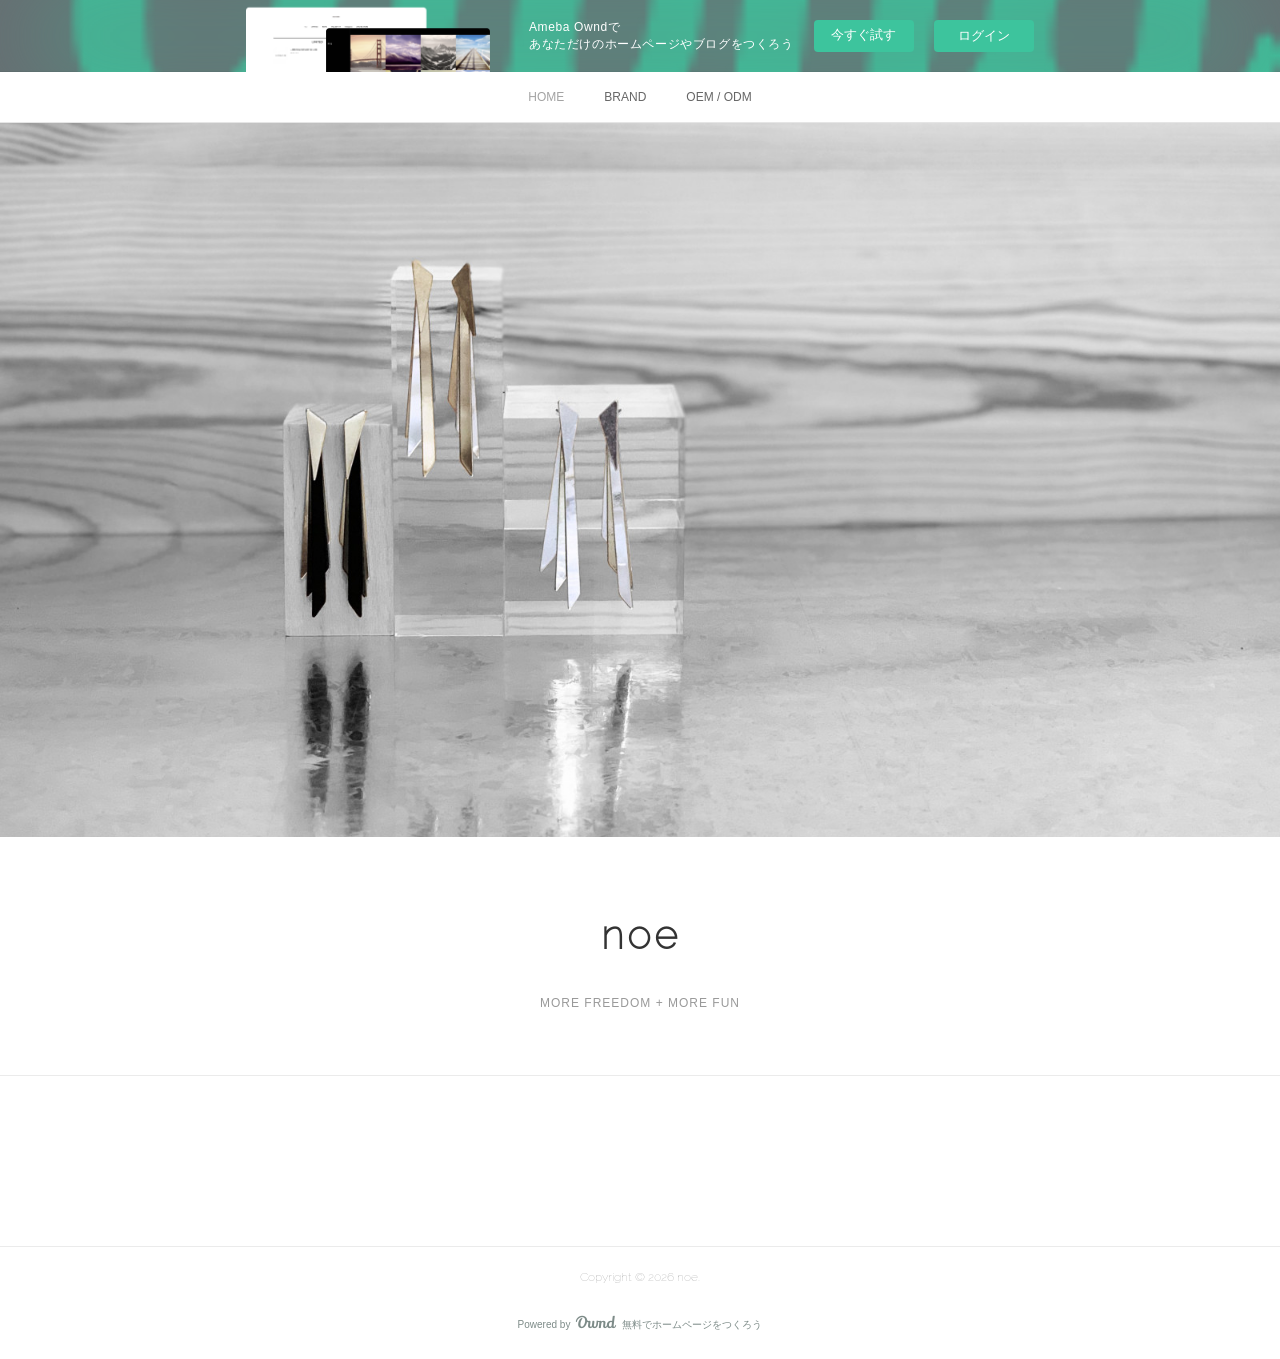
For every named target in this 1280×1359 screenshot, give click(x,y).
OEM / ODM (718, 97)
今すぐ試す (863, 34)
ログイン (984, 35)
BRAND (625, 97)
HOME (546, 97)
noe (640, 934)
